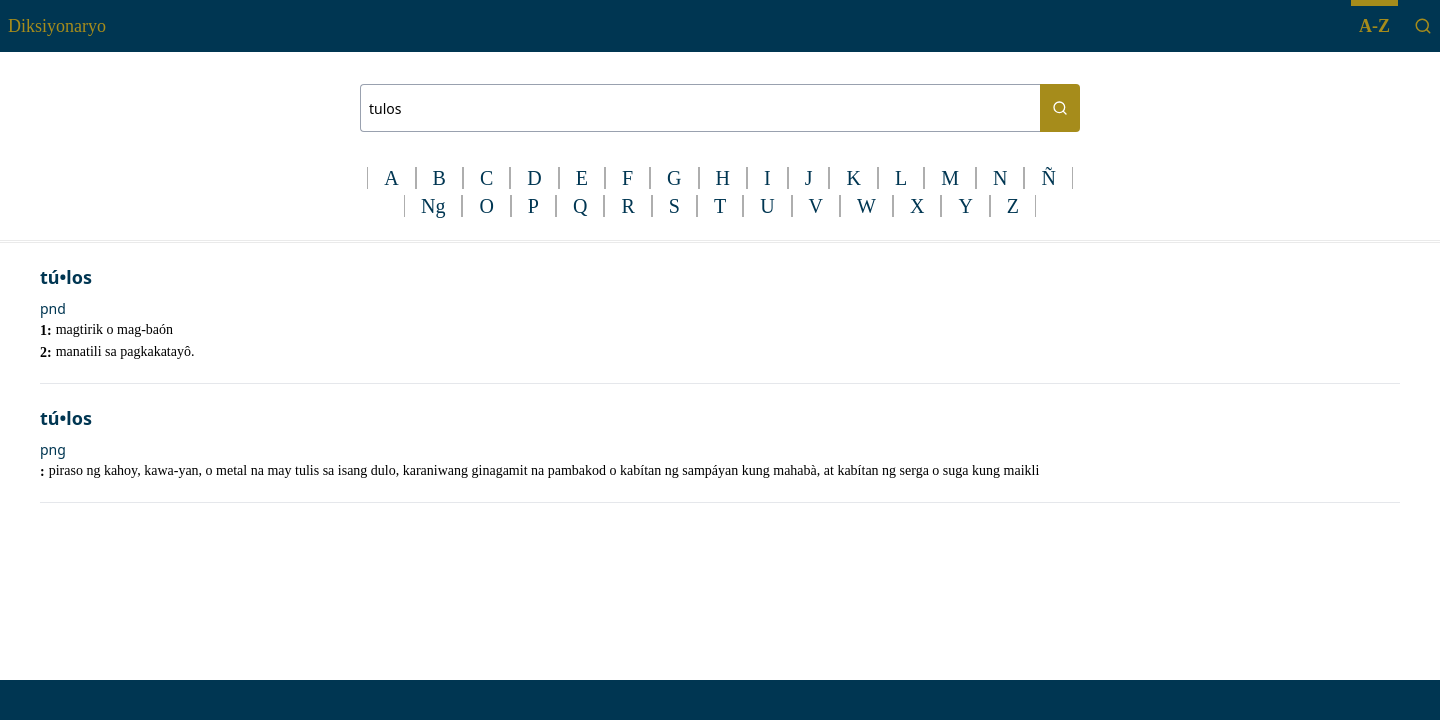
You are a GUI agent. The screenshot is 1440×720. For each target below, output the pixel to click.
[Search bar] (700, 108)
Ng (433, 206)
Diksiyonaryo (57, 26)
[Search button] (1060, 108)
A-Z (1374, 26)
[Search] (1423, 26)
